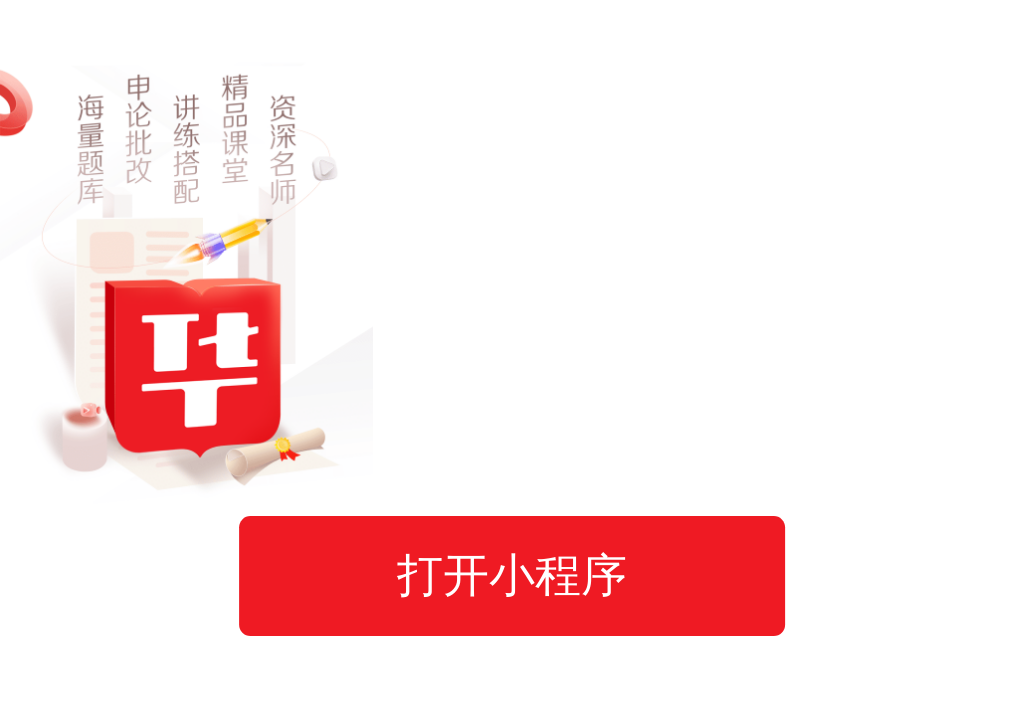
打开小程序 (512, 575)
